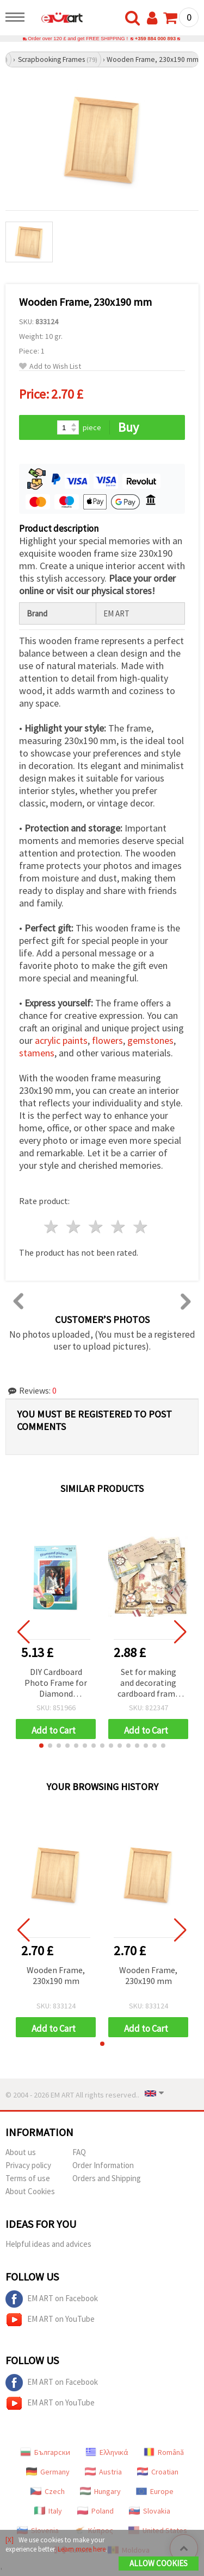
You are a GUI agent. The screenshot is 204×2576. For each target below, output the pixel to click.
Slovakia (149, 2511)
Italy (48, 2511)
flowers (107, 1040)
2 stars (74, 1226)
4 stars (118, 1226)
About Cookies (30, 2191)
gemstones (150, 1040)
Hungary (100, 2491)
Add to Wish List (50, 366)
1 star (52, 1226)
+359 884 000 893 (155, 38)
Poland (95, 2511)
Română (164, 2452)
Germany (48, 2472)
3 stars (96, 1226)
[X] (9, 2539)
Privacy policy (28, 2165)
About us (20, 2152)
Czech (47, 2491)
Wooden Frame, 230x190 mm (56, 1975)
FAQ (79, 2152)
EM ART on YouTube (50, 2319)
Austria (103, 2472)
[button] (41, 1745)
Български (45, 2452)
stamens (36, 1053)
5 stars (140, 1226)
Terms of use (27, 2178)
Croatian (157, 2472)
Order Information (103, 2165)
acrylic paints (61, 1040)
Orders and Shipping (106, 2178)
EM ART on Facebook (51, 2299)
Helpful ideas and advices (48, 2244)
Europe (155, 2491)
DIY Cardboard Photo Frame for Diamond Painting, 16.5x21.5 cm (55, 1683)
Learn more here (82, 2549)
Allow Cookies (158, 2563)
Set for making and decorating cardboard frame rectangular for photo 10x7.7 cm (149, 1683)
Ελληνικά (106, 2452)
